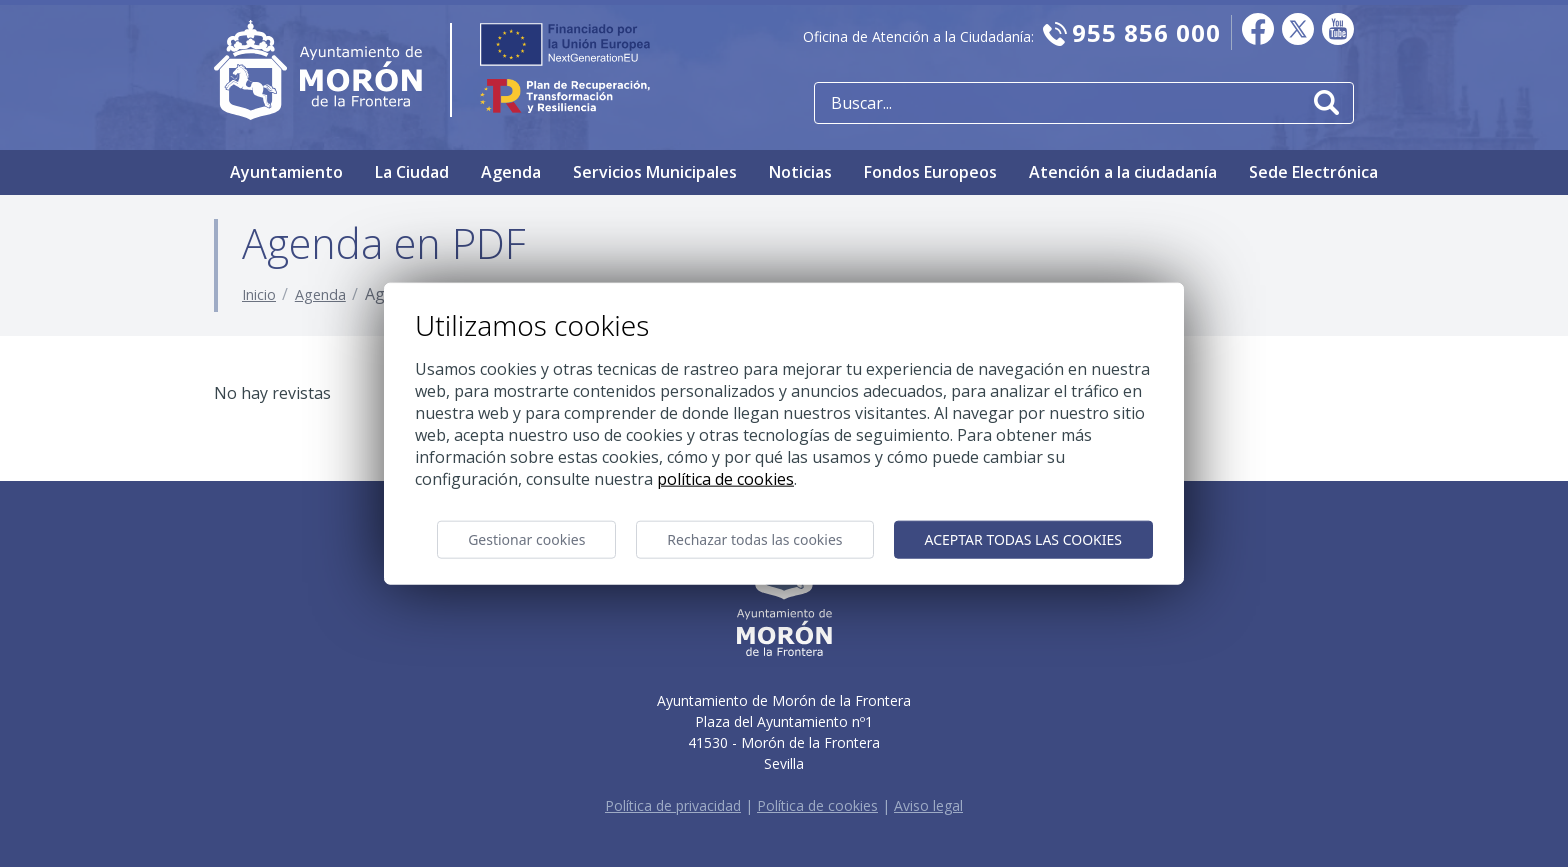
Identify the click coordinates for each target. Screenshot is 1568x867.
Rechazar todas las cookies (754, 539)
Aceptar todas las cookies (1023, 539)
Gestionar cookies (526, 539)
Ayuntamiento (286, 172)
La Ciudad (412, 172)
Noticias (800, 172)
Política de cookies (817, 805)
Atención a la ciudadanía (1123, 172)
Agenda (511, 172)
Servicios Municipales (655, 172)
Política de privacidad (673, 805)
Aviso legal (928, 805)
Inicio (259, 294)
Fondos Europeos (930, 172)
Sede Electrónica (1313, 172)
